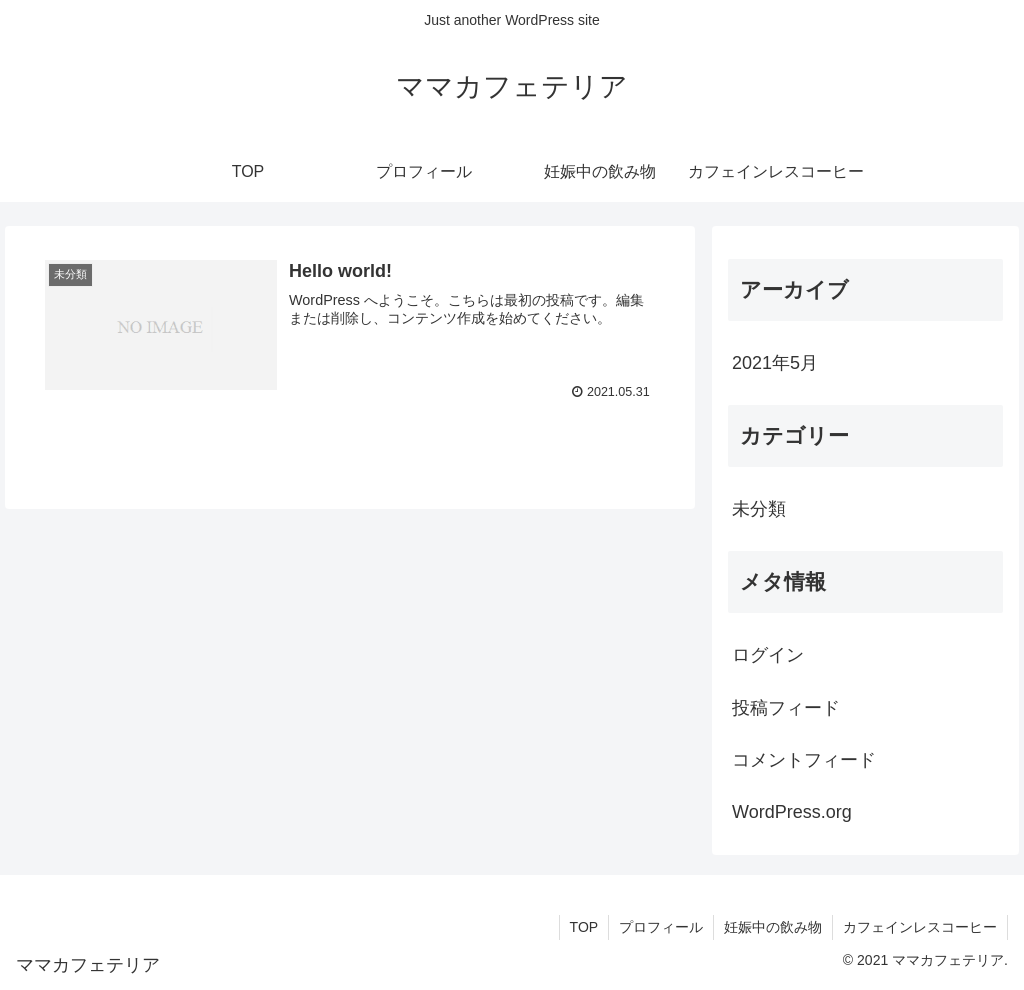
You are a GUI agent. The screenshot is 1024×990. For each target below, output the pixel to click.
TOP (583, 927)
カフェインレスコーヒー (920, 927)
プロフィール (661, 927)
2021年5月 (775, 363)
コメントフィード (804, 760)
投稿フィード (786, 708)
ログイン (768, 655)
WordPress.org (792, 812)
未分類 (759, 509)
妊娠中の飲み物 (773, 927)
